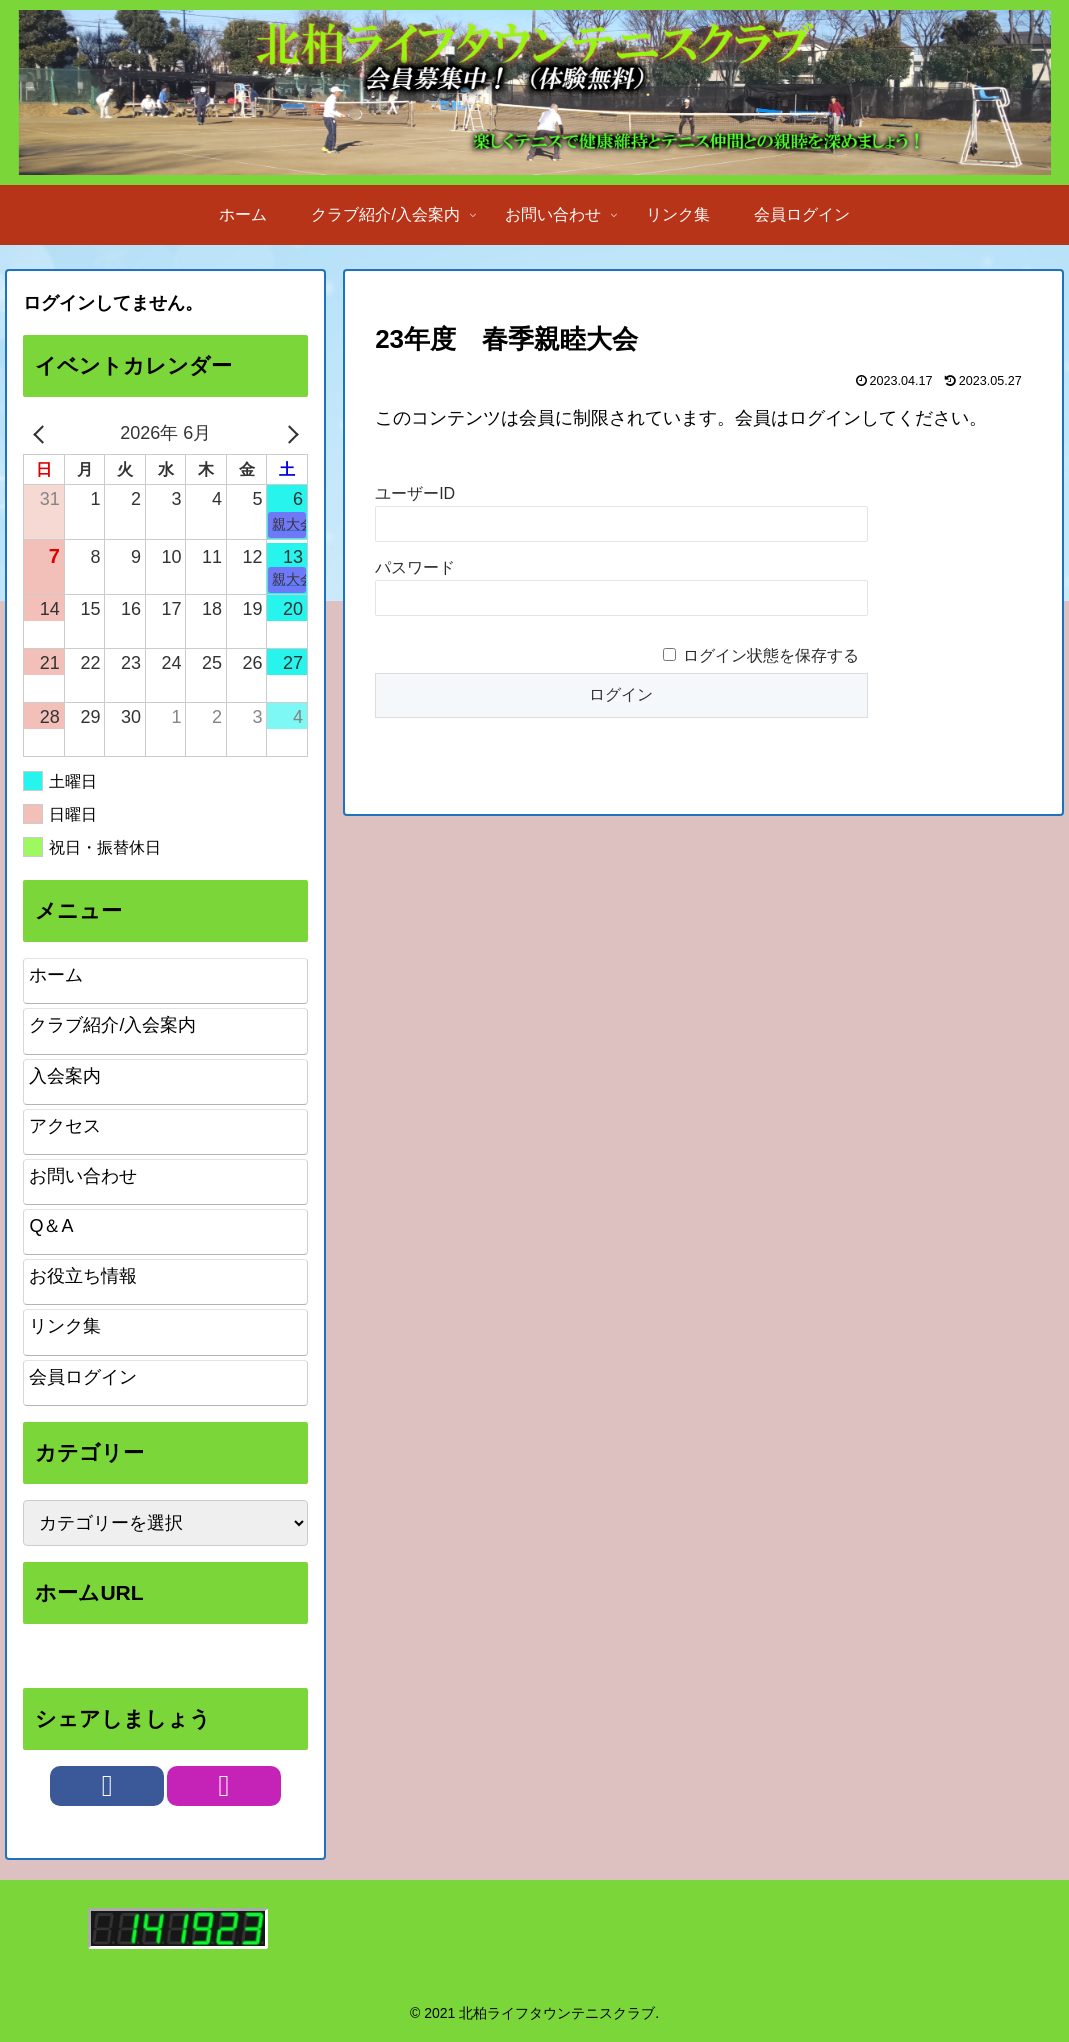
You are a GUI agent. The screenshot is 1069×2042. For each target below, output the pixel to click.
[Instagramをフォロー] (224, 1786)
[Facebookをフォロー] (107, 1786)
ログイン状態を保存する (771, 655)
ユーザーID (415, 493)
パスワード (415, 567)
